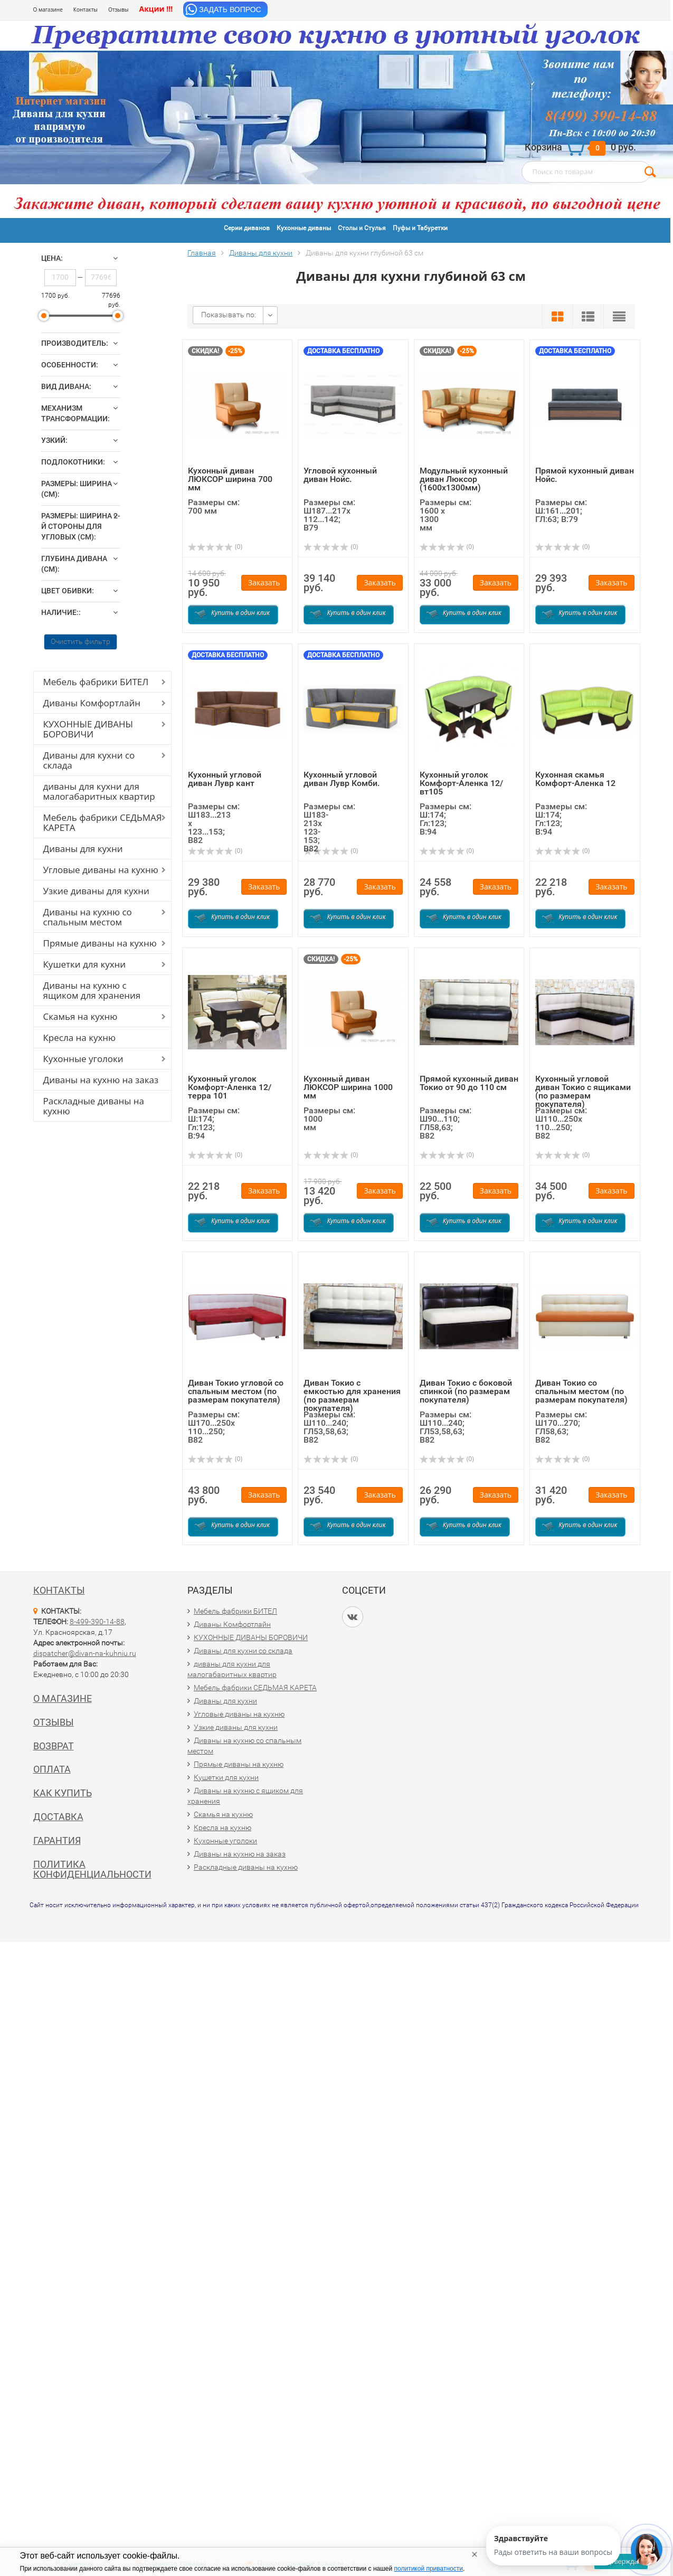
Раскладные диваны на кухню (94, 1106)
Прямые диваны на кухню (100, 943)
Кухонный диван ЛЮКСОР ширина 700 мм (230, 479)
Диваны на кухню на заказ (101, 1080)
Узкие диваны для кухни (96, 891)
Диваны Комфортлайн (91, 703)
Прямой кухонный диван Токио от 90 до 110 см (469, 1083)
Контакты (85, 9)
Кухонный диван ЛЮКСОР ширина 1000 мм (348, 1087)
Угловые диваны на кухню (100, 870)
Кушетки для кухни (84, 964)
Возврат (53, 1745)
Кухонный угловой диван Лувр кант (224, 779)
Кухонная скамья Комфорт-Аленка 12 (575, 779)
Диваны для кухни (83, 848)
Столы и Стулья (362, 228)
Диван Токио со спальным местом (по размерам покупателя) (581, 1391)
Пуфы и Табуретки (420, 228)
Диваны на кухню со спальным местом (87, 917)
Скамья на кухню (80, 1016)
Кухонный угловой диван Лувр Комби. (342, 779)
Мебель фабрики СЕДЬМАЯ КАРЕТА (102, 822)
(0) (215, 546)
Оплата (52, 1769)
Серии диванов (247, 228)
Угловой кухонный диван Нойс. (340, 475)
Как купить (62, 1792)
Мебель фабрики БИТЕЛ (96, 682)
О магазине (48, 9)
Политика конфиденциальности (92, 1869)
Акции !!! (156, 9)
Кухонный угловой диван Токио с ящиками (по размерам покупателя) (583, 1091)
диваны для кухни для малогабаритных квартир (99, 791)
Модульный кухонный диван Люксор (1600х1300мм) (464, 479)
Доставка (58, 1816)
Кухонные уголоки (83, 1059)
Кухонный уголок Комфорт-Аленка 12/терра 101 (229, 1087)
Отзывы (118, 9)
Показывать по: (228, 314)
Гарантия (57, 1840)
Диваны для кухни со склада (89, 760)
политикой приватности (428, 2568)
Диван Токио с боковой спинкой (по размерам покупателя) (466, 1391)
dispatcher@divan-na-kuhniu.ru (84, 1653)
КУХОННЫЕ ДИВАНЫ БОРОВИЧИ (88, 729)
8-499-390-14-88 (97, 1621)
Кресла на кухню (79, 1037)
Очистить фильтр (80, 641)
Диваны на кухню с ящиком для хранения (92, 990)
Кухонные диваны (304, 228)
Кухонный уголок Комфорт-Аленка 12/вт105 (461, 783)
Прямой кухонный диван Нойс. (584, 475)
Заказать (264, 582)
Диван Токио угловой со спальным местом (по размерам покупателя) (235, 1391)
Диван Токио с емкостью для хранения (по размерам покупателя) (352, 1395)
